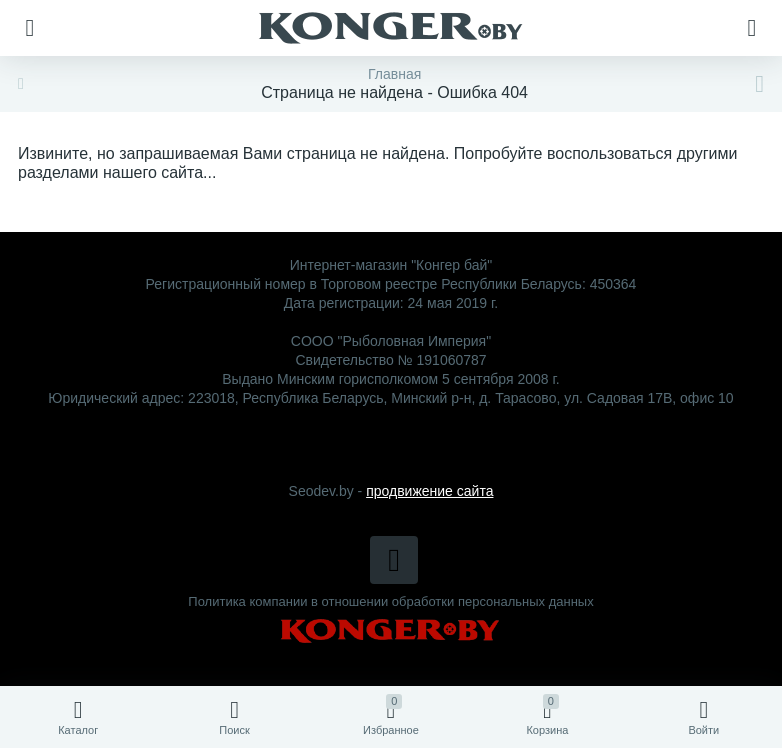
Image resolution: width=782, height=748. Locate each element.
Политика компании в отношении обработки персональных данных (390, 601)
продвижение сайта (429, 491)
